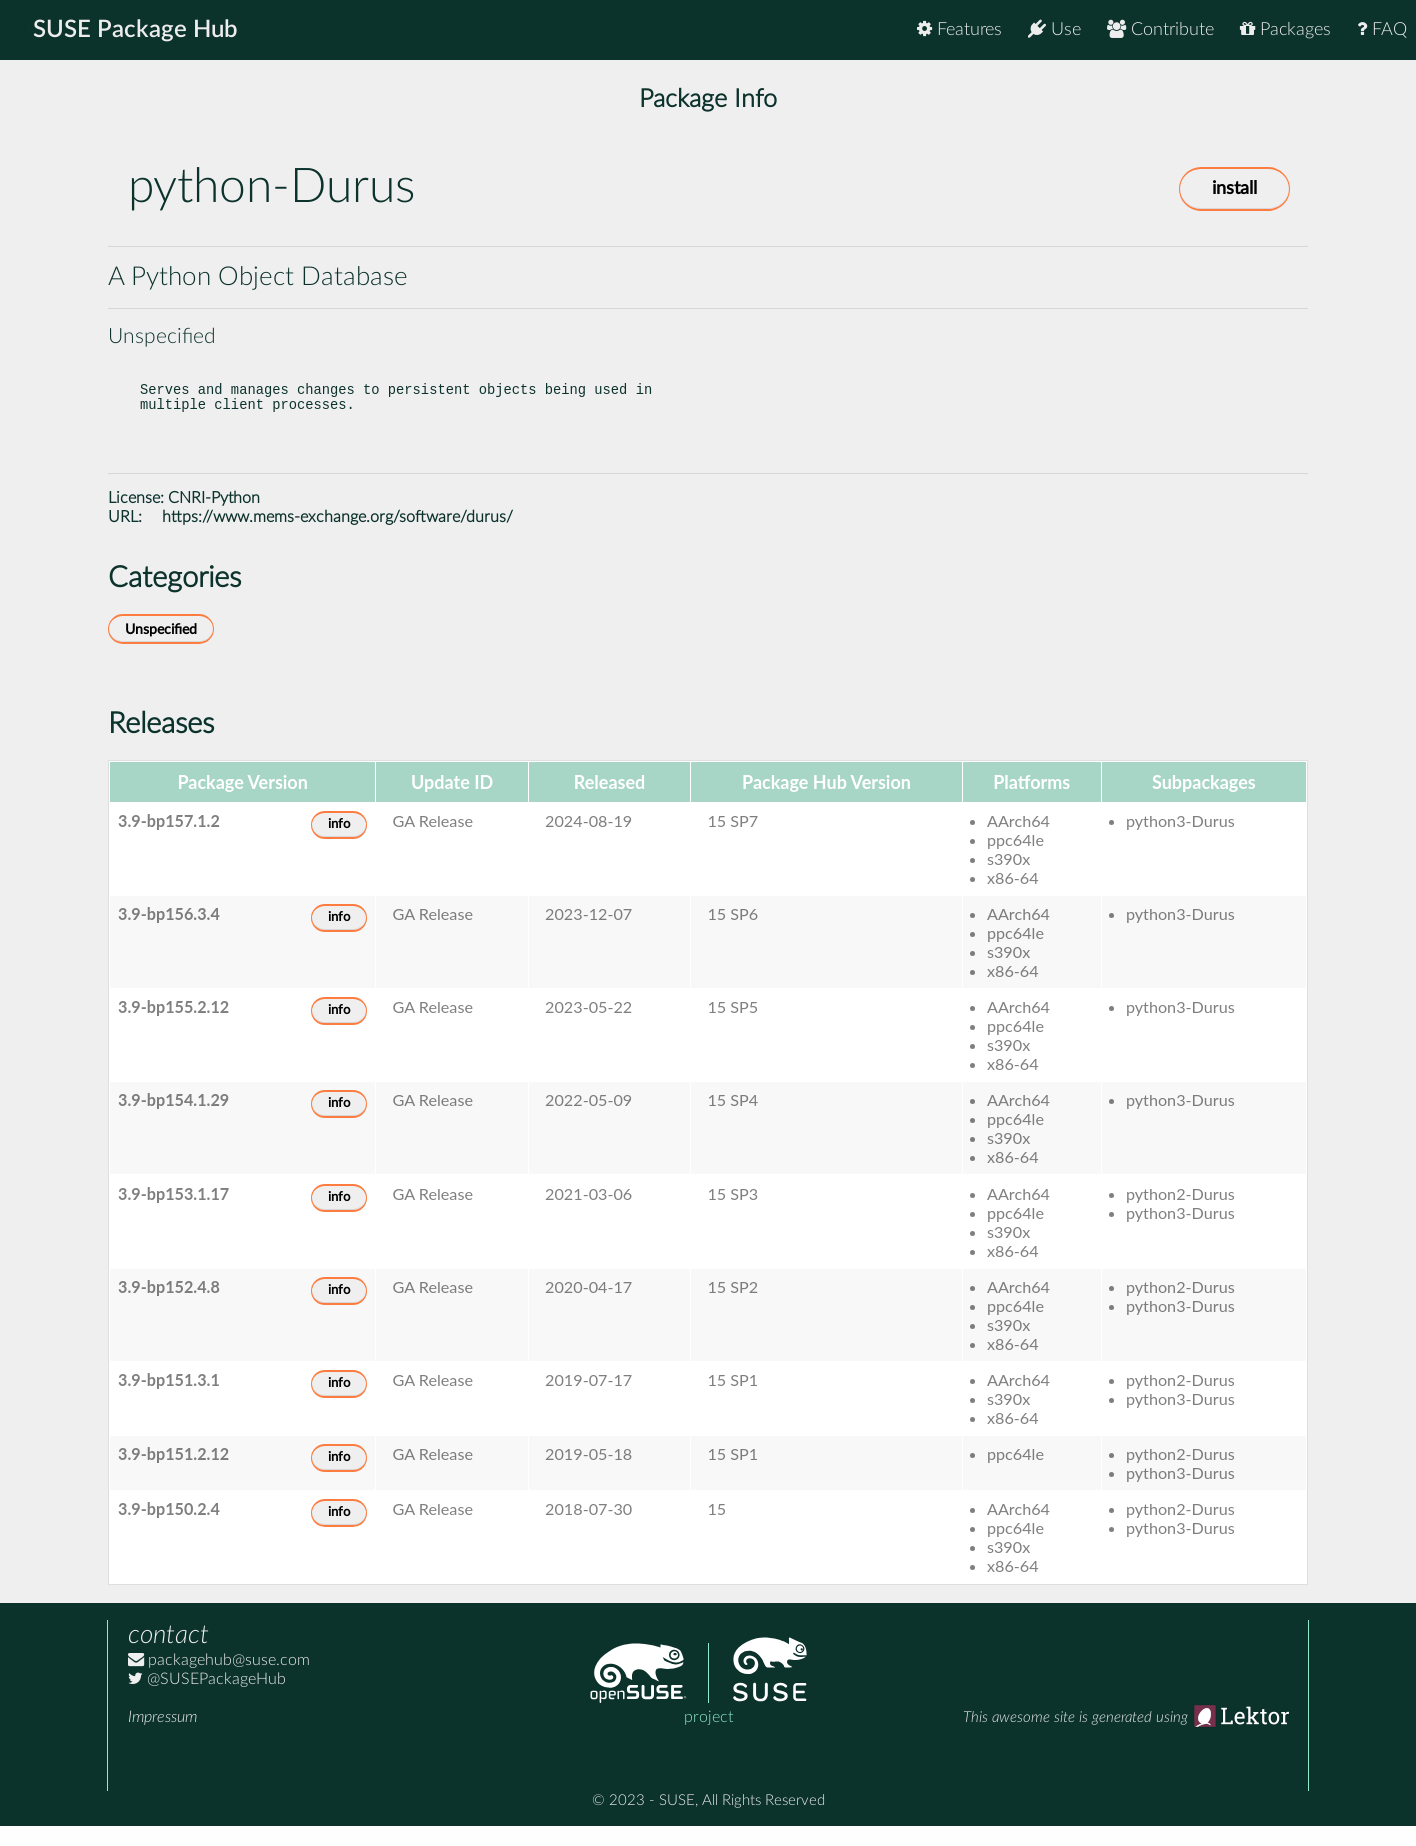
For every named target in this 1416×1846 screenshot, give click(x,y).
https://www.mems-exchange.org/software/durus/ (337, 537)
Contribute (1160, 29)
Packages (1285, 29)
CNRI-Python (214, 518)
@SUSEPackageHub (207, 1699)
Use (1054, 29)
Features (959, 29)
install (1234, 189)
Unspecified (161, 649)
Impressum (162, 1737)
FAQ (1382, 29)
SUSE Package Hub (135, 30)
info (339, 844)
